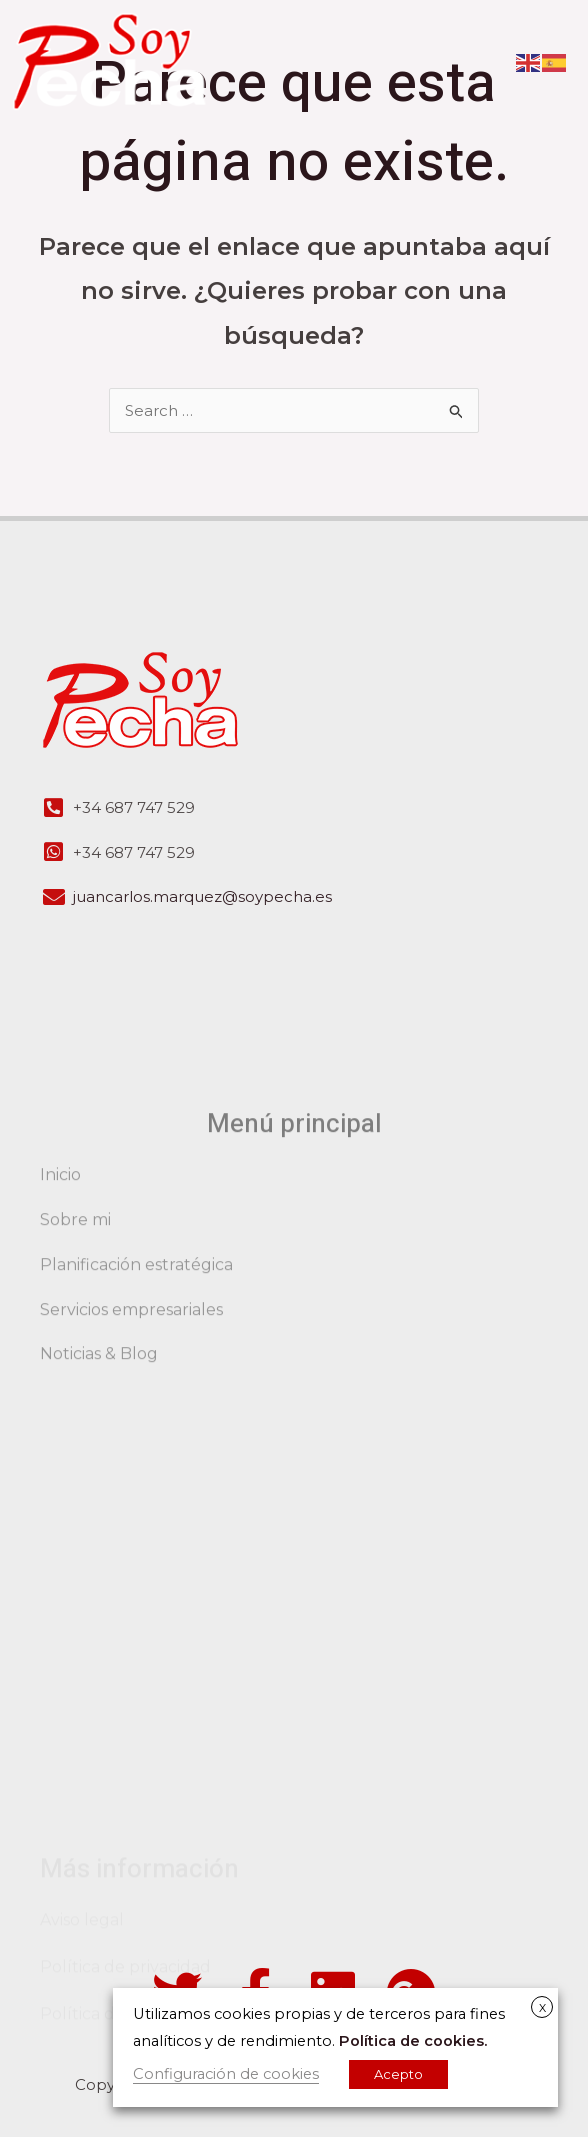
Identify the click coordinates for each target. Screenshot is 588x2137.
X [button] (542, 2008)
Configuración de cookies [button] (226, 2074)
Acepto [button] (398, 2074)
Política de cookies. (413, 2041)
